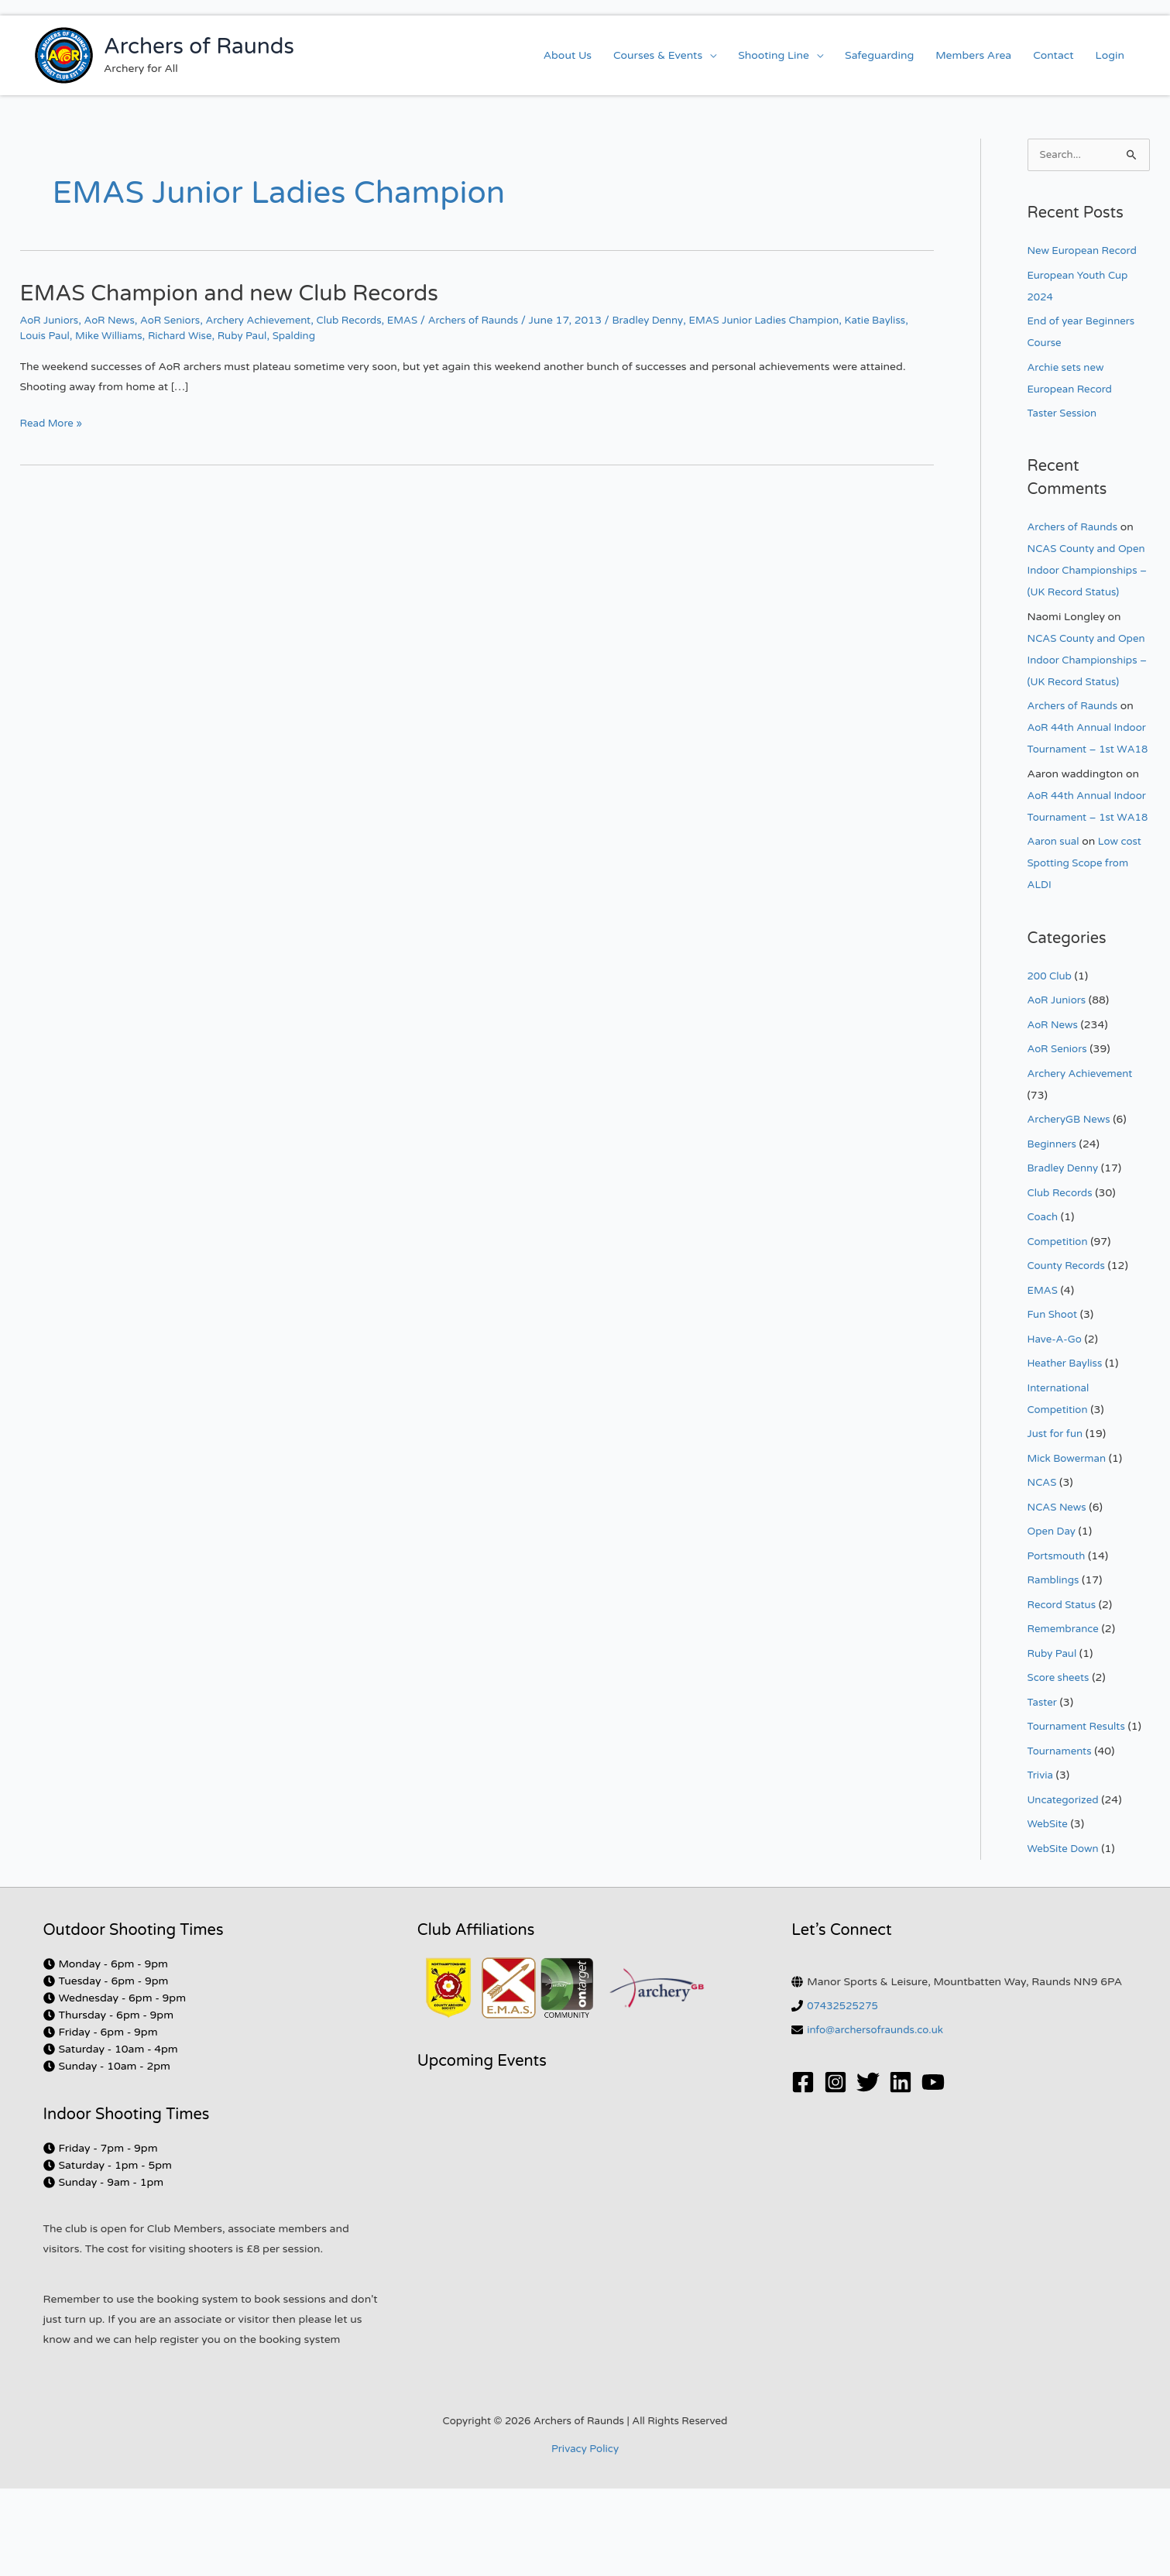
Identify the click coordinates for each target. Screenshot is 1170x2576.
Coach (1044, 1304)
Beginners (1053, 1231)
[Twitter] (868, 2169)
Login (1110, 55)
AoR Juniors (51, 320)
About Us (568, 55)
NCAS (1043, 1569)
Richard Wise (228, 335)
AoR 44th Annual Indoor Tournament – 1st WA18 (1082, 793)
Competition (1059, 1329)
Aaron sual (1055, 928)
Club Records (365, 320)
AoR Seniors (177, 320)
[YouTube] (933, 2169)
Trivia (1041, 1862)
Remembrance (1065, 1716)
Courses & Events (657, 55)
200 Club (1051, 1063)
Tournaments (1062, 1838)
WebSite (1049, 1911)
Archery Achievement (269, 320)
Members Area (973, 55)
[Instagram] (835, 2169)
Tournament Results (1079, 1813)
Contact (1053, 55)
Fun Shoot (1054, 1401)
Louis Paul (86, 335)
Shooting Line (773, 55)
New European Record (1085, 251)
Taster (1043, 1789)
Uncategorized (1065, 1887)
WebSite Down (1065, 1936)
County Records (1069, 1353)
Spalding (348, 335)
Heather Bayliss (1067, 1450)
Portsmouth (1058, 1643)
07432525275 (844, 2093)
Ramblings (1055, 1667)
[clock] (105, 2051)
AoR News (114, 320)
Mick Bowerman (1069, 1545)
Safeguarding (879, 55)
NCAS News (1058, 1594)
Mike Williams (153, 335)
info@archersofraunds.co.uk (879, 2117)
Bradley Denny (675, 320)
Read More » (53, 421)
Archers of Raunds (199, 46)
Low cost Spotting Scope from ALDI (1087, 950)
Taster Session (1064, 413)
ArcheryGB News (1071, 1206)
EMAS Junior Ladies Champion (797, 320)
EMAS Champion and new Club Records (240, 293)
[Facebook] (803, 2169)
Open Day (1053, 1618)
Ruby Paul (294, 335)
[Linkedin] (900, 2169)
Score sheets (1060, 1765)
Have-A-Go (1056, 1426)
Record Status (1064, 1692)
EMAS (422, 320)
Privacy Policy (585, 2536)
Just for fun (1057, 1521)
